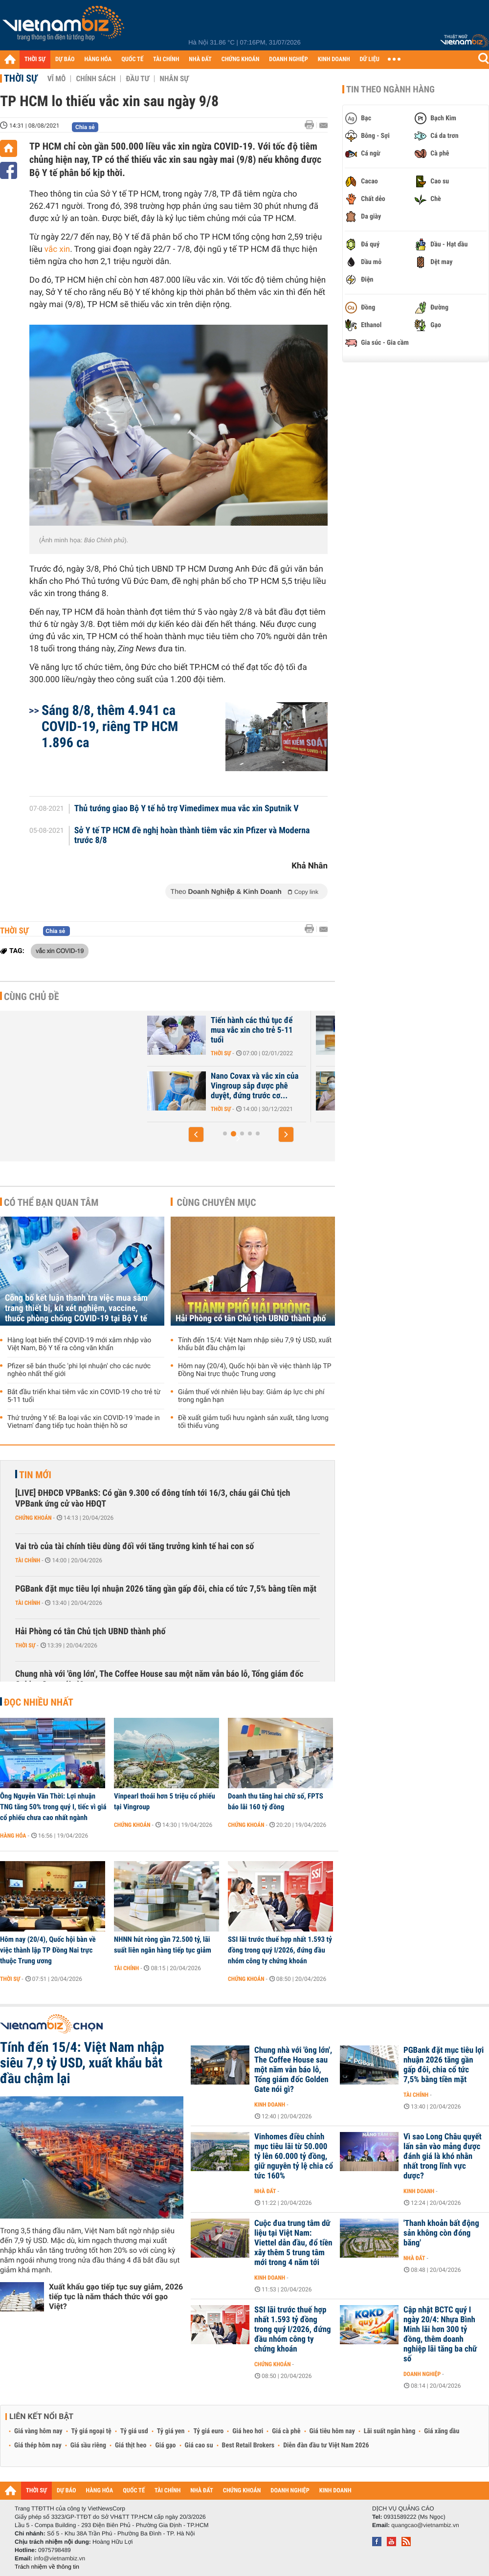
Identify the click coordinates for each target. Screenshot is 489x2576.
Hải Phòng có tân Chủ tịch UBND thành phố (251, 1318)
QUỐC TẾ (132, 59)
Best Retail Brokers (248, 2445)
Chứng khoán (33, 1517)
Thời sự (21, 78)
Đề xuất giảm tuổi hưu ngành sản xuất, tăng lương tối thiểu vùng (253, 1422)
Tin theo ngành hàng (390, 89)
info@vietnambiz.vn (59, 2558)
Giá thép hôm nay (38, 2445)
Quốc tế (189, 1053)
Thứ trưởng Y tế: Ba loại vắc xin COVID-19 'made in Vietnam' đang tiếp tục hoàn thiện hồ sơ (83, 1422)
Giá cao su (199, 2445)
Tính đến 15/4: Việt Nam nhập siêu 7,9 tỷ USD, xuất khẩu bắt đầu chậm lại (255, 1344)
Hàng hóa (13, 1835)
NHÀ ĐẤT (200, 59)
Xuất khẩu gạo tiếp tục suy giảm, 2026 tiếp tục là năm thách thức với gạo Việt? (116, 2296)
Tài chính (27, 1560)
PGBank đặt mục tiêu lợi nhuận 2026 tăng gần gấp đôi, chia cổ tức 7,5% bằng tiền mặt (165, 1589)
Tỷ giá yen (171, 2431)
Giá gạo (165, 2445)
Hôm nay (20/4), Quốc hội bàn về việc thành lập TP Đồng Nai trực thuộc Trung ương (255, 1370)
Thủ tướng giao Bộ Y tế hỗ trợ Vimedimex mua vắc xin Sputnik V (186, 809)
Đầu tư (137, 78)
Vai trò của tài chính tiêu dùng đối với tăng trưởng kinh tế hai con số (134, 1546)
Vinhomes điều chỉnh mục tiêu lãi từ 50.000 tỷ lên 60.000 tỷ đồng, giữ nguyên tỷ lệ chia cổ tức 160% (293, 2156)
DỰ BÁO (65, 59)
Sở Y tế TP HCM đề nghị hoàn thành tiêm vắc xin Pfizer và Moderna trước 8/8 (192, 835)
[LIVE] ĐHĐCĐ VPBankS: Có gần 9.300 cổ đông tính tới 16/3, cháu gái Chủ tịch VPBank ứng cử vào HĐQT (152, 1498)
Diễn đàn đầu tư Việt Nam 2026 (326, 2445)
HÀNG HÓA (98, 59)
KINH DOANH (334, 59)
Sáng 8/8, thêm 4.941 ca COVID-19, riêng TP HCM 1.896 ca (110, 726)
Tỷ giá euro (208, 2431)
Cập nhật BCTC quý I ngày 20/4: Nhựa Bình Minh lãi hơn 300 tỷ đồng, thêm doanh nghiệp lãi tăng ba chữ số (440, 2334)
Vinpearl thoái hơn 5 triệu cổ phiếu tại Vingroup (164, 1801)
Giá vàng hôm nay (38, 2431)
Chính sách (95, 78)
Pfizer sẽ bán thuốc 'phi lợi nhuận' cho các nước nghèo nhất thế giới (79, 1370)
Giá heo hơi (247, 2431)
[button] (196, 1134)
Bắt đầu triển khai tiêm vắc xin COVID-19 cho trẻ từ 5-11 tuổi (83, 1396)
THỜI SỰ (34, 59)
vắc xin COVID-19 (60, 950)
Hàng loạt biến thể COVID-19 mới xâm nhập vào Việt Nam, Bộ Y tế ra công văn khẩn (79, 1344)
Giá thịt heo (130, 2445)
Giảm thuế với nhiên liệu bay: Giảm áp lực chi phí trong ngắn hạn (251, 1396)
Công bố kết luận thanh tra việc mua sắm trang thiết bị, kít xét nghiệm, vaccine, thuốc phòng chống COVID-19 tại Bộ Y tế (76, 1308)
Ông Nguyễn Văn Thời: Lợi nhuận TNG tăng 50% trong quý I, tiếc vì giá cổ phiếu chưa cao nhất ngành (53, 1807)
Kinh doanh (269, 2104)
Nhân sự (174, 78)
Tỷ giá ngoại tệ (91, 2431)
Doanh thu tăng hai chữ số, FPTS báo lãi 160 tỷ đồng (275, 1801)
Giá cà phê (286, 2431)
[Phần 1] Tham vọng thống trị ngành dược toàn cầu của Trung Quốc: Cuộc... (225, 1086)
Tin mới (35, 1475)
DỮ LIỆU (369, 59)
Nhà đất (265, 2191)
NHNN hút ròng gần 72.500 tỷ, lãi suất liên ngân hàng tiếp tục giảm (162, 1944)
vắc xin (57, 249)
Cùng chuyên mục (216, 1202)
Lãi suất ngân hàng (389, 2431)
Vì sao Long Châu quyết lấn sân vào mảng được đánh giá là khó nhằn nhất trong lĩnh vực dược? (442, 2156)
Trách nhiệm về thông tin (47, 2566)
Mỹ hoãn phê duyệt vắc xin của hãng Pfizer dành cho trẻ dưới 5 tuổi (226, 1030)
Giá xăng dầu (441, 2431)
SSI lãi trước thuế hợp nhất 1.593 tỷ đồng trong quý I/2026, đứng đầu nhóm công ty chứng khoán (280, 1950)
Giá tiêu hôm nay (332, 2431)
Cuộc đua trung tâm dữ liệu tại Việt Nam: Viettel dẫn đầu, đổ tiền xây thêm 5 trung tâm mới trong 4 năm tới (293, 2243)
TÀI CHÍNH (166, 59)
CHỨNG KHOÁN (241, 59)
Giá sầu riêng (88, 2445)
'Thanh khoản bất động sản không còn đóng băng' (441, 2233)
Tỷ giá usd (134, 2431)
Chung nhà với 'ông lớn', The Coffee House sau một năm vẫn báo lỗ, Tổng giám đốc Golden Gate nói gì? (159, 1679)
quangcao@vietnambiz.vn (425, 2525)
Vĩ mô (56, 78)
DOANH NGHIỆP (288, 59)
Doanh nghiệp (422, 2374)
